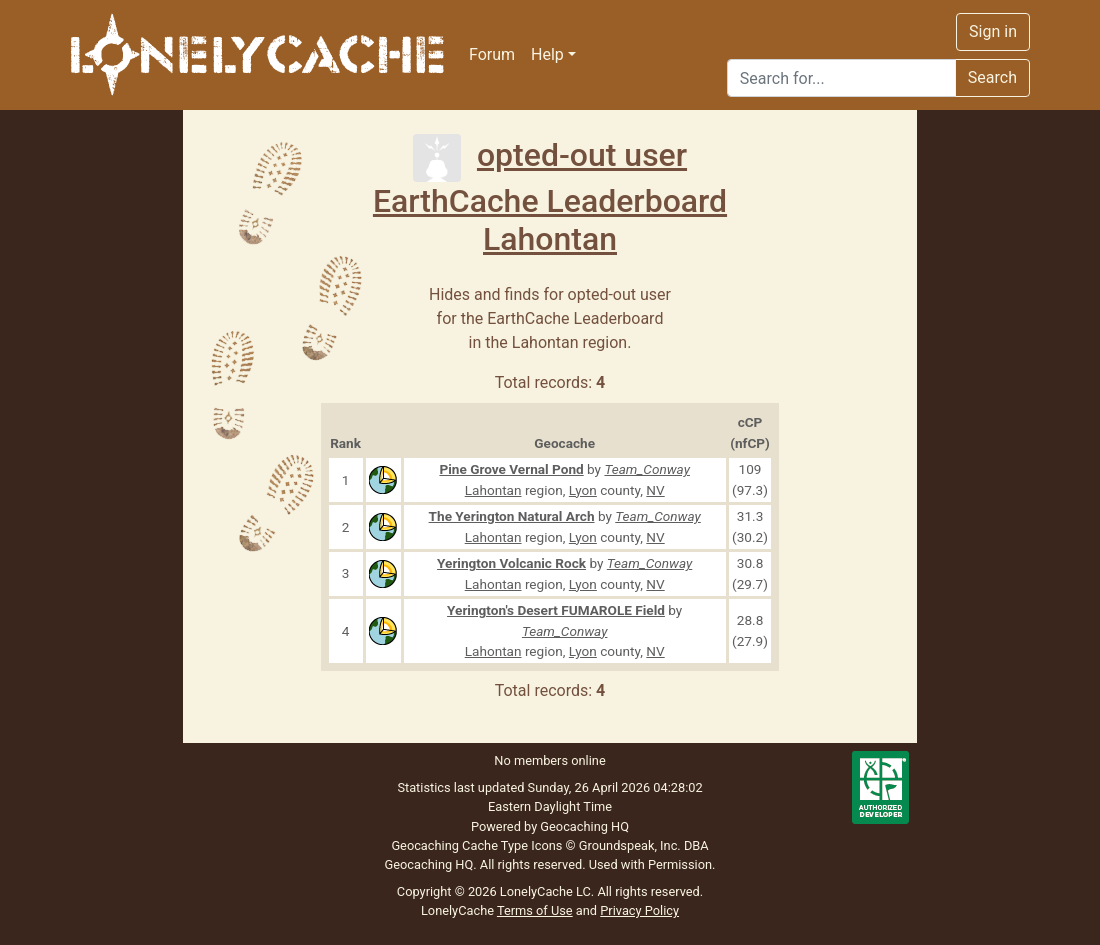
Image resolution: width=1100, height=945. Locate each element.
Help (547, 54)
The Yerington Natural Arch (512, 516)
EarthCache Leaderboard (550, 201)
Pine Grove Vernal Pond (511, 469)
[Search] (841, 78)
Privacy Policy (639, 910)
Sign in (993, 31)
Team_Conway (647, 469)
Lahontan (550, 239)
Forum (492, 54)
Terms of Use (535, 910)
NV (655, 490)
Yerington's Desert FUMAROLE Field (556, 610)
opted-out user (550, 155)
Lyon (583, 490)
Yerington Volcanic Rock (511, 563)
